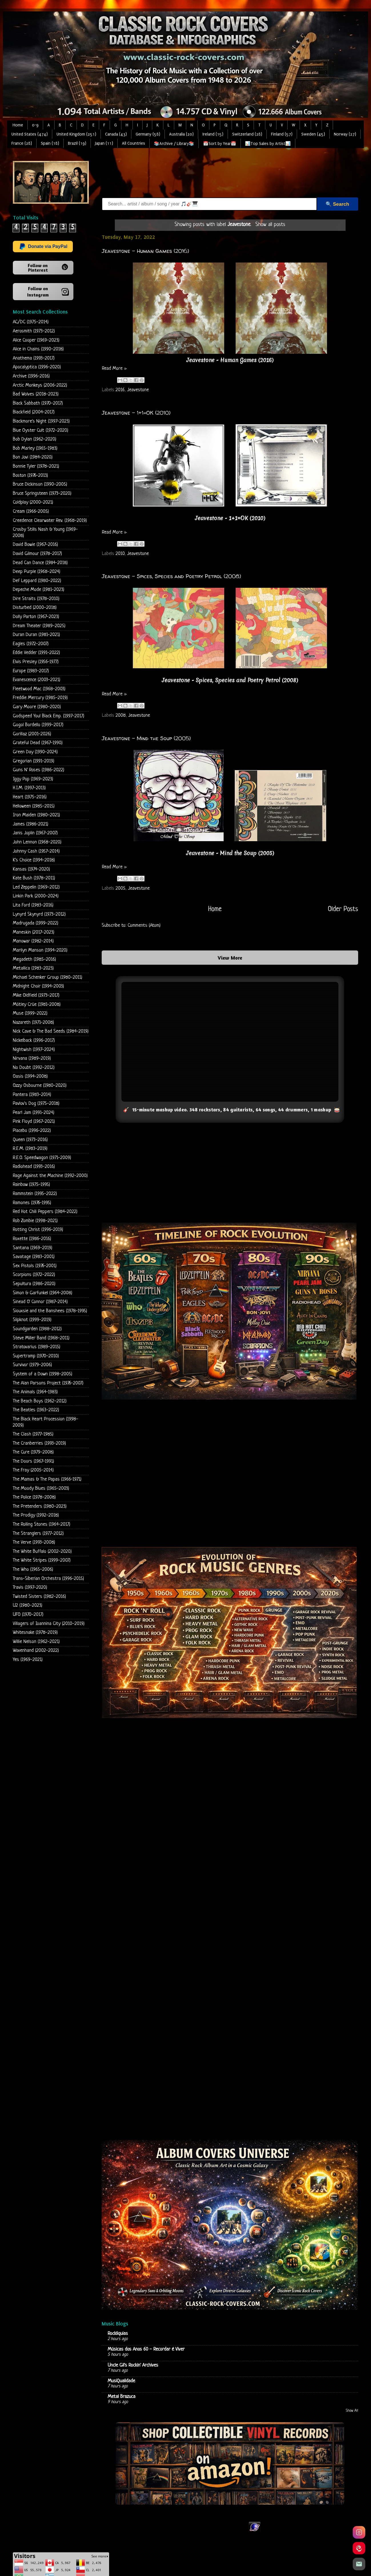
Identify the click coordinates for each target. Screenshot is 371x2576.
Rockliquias (118, 2333)
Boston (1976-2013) (30, 475)
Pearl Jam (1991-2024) (33, 1112)
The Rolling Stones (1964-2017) (41, 1524)
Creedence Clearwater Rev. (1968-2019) (50, 520)
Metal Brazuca (121, 2396)
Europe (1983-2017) (31, 671)
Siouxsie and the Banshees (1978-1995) (50, 1311)
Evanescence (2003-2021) (36, 680)
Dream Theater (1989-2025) (39, 626)
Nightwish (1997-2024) (34, 1049)
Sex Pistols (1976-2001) (35, 1266)
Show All (352, 2411)
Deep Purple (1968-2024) (36, 571)
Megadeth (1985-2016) (34, 959)
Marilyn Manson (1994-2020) (40, 950)
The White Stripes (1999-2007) (42, 1560)
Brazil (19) (77, 143)
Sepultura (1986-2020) (34, 1284)
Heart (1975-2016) (30, 797)
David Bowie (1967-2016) (35, 544)
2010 (120, 553)
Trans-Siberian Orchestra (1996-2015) (48, 1578)
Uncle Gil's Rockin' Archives (133, 2365)
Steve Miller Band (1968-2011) (41, 1338)
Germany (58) (148, 134)
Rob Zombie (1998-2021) (35, 1221)
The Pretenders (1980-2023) (40, 1506)
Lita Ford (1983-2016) (33, 905)
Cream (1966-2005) (31, 511)
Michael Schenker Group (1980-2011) (47, 977)
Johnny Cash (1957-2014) (36, 851)
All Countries (133, 143)
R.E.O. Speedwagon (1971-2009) (42, 1157)
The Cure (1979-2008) (33, 1452)
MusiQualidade (121, 2381)
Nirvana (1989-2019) (32, 1058)
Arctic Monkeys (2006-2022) (40, 385)
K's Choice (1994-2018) (34, 860)
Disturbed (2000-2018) (35, 607)
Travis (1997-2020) (30, 1587)
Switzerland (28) (247, 134)
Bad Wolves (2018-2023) (36, 394)
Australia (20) (181, 134)
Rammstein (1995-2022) (35, 1193)
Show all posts (270, 225)
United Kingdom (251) (76, 134)
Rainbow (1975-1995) (31, 1184)
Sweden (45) (313, 134)
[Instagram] (359, 2532)
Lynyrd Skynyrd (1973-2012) (39, 914)
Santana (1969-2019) (32, 1248)
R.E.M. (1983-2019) (30, 1148)
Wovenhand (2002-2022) (36, 1650)
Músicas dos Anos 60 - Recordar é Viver (146, 2349)
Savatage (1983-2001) (34, 1256)
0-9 (35, 125)
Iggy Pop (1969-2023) (33, 779)
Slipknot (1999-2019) (32, 1320)
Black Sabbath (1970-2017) (38, 403)
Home (18, 125)
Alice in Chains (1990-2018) (38, 349)
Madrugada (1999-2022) (35, 923)
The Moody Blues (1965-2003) (41, 1488)
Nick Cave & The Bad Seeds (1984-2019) (51, 1031)
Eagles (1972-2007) (31, 644)
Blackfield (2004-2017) (34, 412)
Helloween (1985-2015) (34, 806)
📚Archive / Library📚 (174, 143)
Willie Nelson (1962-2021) (36, 1641)
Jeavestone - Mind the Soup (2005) (146, 738)
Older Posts (343, 909)
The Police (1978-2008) (34, 1497)
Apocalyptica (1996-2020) (37, 367)
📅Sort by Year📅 (219, 143)
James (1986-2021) (30, 824)
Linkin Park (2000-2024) (36, 896)
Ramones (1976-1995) (32, 1203)
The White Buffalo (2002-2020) (42, 1551)
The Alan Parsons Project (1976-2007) (48, 1383)
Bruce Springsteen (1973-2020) (42, 493)
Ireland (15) (212, 134)
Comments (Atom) (144, 925)
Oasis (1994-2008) (30, 1076)
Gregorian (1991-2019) (33, 761)
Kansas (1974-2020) (31, 869)
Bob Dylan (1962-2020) (34, 439)
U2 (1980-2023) (27, 1605)
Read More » (114, 368)
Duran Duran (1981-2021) (36, 634)
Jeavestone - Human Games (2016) (145, 251)
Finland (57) (281, 134)
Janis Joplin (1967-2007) (35, 833)
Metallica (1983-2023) (33, 968)
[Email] (359, 2564)
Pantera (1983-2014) (32, 1094)
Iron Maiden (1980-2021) (36, 815)
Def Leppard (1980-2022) (37, 581)
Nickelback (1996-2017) (34, 1040)
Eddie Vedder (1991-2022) (36, 652)
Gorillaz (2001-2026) (32, 734)
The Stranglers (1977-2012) (38, 1533)
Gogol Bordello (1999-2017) (38, 725)
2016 (120, 390)
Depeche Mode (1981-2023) (38, 589)
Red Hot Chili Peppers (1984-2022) (45, 1211)
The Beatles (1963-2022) (36, 1410)
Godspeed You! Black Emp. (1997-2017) (48, 716)
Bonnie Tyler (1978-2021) (36, 466)
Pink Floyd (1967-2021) (34, 1121)
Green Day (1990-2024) (35, 752)
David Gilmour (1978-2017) (37, 553)
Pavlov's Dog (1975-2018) (36, 1103)
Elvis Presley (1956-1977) (36, 662)
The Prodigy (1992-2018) (36, 1515)
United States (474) (29, 134)
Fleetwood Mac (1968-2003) (39, 689)
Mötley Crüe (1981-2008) (37, 1004)
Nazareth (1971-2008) (33, 1022)
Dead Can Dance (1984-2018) (40, 563)
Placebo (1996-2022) (32, 1130)
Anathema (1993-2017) (34, 358)
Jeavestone (138, 390)
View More (230, 957)
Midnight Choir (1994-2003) (38, 986)
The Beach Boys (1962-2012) (40, 1401)
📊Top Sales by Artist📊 (268, 143)
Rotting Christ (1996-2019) (38, 1229)
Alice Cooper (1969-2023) (36, 340)
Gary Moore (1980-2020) (37, 707)
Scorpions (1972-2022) (34, 1274)
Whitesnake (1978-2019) (35, 1632)
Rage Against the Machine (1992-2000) (50, 1175)
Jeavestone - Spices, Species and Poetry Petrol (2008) (171, 576)
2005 (120, 888)
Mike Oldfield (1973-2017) (36, 995)
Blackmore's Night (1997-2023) (41, 421)
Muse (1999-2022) (30, 1013)
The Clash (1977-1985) (33, 1434)
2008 (121, 715)
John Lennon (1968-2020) (37, 842)
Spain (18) (50, 143)
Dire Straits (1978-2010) (36, 598)
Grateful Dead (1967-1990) (38, 743)
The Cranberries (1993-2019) (39, 1443)
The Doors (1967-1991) (33, 1461)
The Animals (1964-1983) (35, 1392)
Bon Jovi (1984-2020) (33, 457)
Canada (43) (116, 134)
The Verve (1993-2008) (34, 1542)
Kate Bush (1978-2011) (34, 878)
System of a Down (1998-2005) (42, 1374)
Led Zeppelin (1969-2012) (36, 887)
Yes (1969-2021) (28, 1659)
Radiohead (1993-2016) (34, 1166)
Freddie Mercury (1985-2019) (40, 697)
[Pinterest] (359, 2548)
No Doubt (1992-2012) (34, 1067)
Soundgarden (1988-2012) (37, 1329)
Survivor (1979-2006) (32, 1365)
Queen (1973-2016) (30, 1139)
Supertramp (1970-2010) (36, 1356)
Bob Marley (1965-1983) (35, 448)
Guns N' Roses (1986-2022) (38, 770)
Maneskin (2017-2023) (33, 932)
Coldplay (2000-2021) (33, 502)
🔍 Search (337, 204)
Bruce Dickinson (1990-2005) (40, 484)
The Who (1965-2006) (33, 1569)
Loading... (230, 1974)
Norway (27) (345, 134)
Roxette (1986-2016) (32, 1238)
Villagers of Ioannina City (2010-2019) (49, 1623)
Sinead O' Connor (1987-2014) (40, 1302)
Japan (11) (104, 143)
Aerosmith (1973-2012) (34, 331)
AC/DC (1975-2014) (31, 322)
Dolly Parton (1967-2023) (36, 616)
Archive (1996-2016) (31, 376)
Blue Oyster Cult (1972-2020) (40, 430)
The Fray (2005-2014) (33, 1470)
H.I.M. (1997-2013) (29, 788)
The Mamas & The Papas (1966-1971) (47, 1479)
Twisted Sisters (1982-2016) (39, 1596)
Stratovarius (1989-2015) (36, 1347)
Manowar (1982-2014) (33, 941)
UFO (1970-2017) (28, 1614)
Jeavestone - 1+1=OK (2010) (136, 412)
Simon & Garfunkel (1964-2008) (42, 1293)
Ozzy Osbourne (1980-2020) (40, 1085)
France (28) (21, 143)
